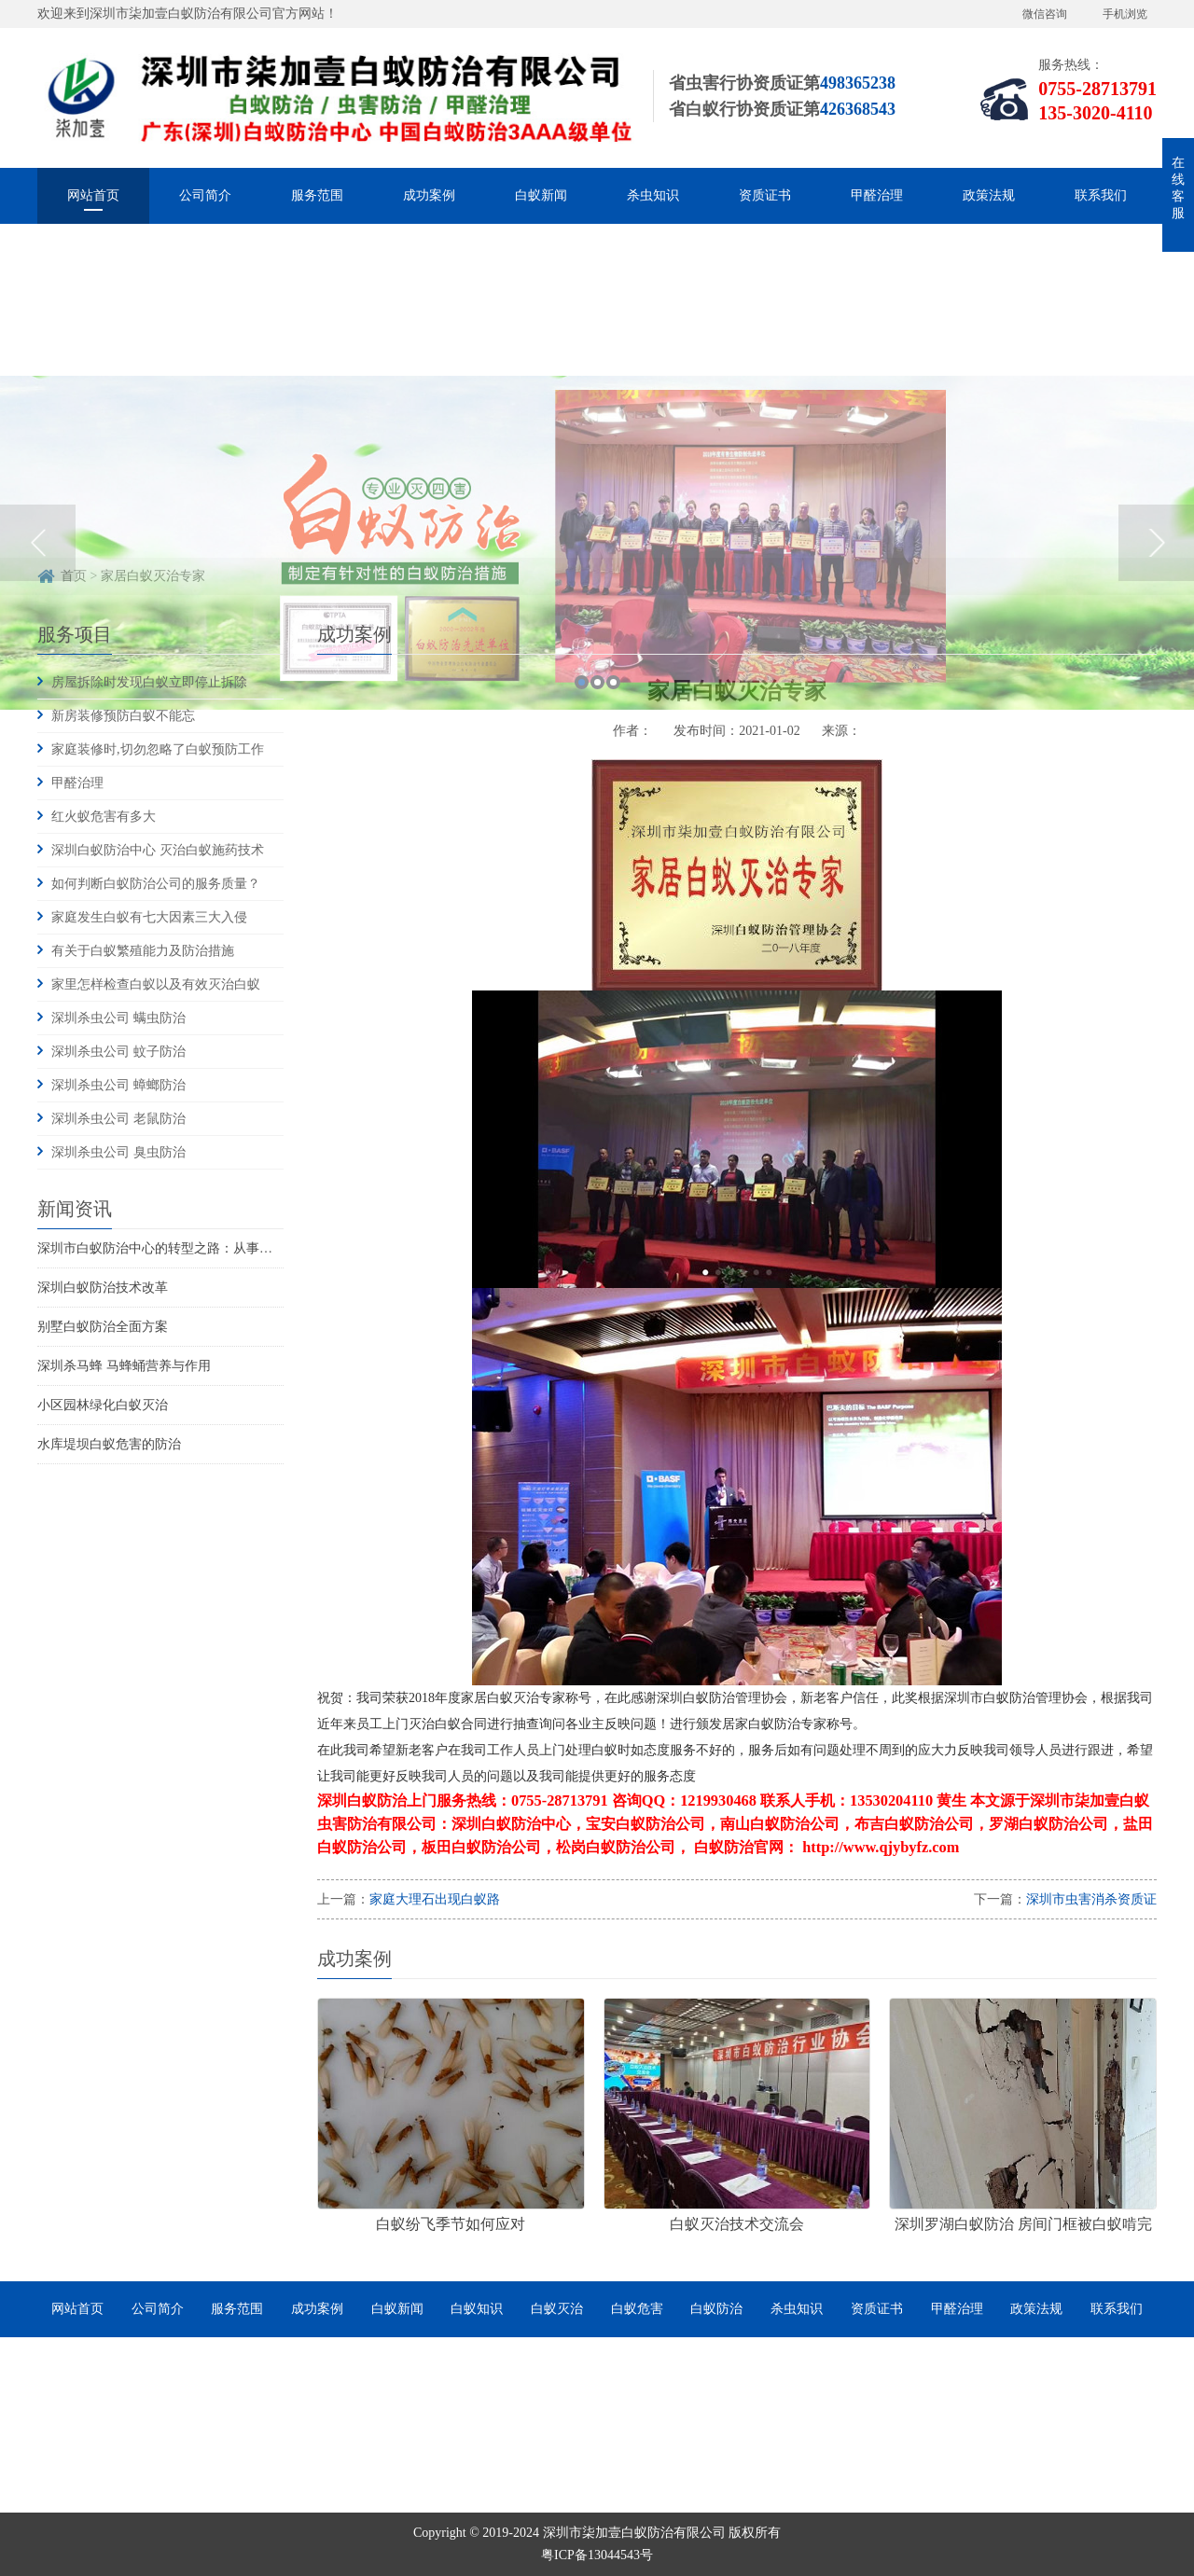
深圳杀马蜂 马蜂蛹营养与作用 (124, 1366)
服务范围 (317, 195)
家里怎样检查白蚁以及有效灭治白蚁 (155, 984)
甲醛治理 (877, 195)
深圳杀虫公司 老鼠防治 (118, 1119)
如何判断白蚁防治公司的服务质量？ (155, 884)
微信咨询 (1044, 14)
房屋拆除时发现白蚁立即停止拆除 (149, 682)
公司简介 (205, 195)
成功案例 (429, 195)
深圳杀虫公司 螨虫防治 (118, 1018)
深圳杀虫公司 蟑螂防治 (118, 1085)
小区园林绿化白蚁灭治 (102, 1405)
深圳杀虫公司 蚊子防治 (118, 1052)
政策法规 (989, 195)
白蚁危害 (637, 2309)
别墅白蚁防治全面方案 (102, 1327)
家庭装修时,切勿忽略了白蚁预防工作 (157, 749)
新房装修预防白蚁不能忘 (123, 716)
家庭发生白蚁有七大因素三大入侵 (149, 917)
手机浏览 (1125, 14)
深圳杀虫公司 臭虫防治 (118, 1152)
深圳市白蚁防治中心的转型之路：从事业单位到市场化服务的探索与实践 (246, 1248)
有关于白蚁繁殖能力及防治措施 (142, 951)
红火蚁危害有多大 (103, 817)
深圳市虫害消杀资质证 (1091, 1899)
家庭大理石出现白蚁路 (434, 1899)
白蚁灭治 (557, 2309)
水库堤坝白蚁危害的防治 (109, 1444)
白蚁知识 (477, 2309)
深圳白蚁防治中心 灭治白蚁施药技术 (157, 850)
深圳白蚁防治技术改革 (102, 1288)
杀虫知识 (653, 195)
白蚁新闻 (541, 195)
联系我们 (1101, 195)
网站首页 (93, 195)
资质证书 (765, 195)
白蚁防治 (716, 2309)
